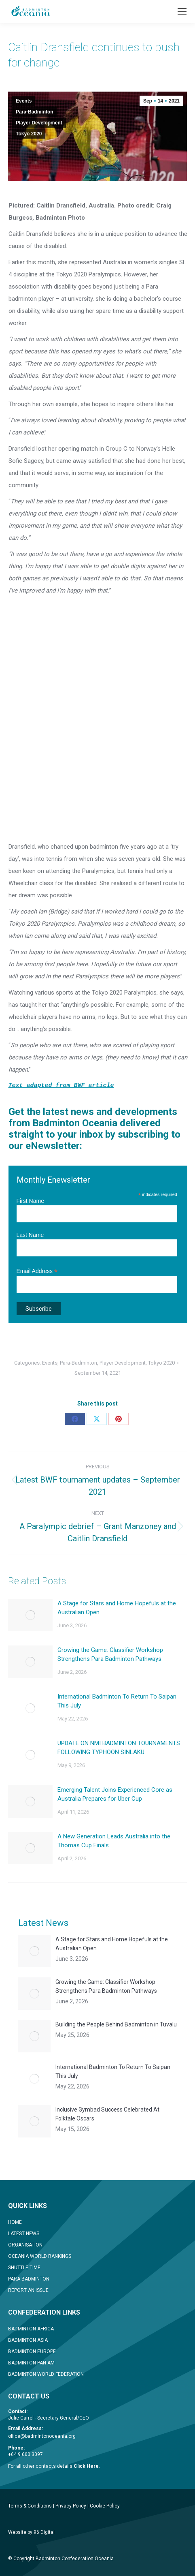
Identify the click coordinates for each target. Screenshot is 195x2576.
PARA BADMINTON (28, 2279)
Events (24, 101)
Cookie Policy (105, 2506)
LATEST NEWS (23, 2233)
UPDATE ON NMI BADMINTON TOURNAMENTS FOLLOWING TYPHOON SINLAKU (118, 1747)
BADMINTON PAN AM (31, 2363)
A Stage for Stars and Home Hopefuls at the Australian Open (116, 1608)
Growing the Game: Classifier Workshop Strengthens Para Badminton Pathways (110, 1654)
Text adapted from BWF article (61, 1085)
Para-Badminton (34, 112)
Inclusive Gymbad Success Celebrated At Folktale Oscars (107, 2114)
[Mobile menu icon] (182, 11)
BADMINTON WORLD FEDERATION (46, 2374)
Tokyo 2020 (29, 134)
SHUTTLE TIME (24, 2267)
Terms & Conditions (30, 2506)
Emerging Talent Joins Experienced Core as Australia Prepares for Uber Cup (114, 1794)
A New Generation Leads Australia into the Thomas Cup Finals (113, 1841)
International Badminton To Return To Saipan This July (116, 1701)
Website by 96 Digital (31, 2532)
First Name (30, 1201)
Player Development (39, 123)
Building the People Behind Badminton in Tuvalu (116, 2024)
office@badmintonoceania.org (42, 2436)
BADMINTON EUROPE (32, 2351)
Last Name (30, 1235)
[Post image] (30, 1615)
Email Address (37, 1271)
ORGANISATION (25, 2245)
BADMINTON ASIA (28, 2340)
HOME (15, 2222)
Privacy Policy (70, 2506)
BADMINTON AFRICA (31, 2329)
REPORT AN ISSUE (28, 2290)
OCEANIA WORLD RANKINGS (39, 2256)
